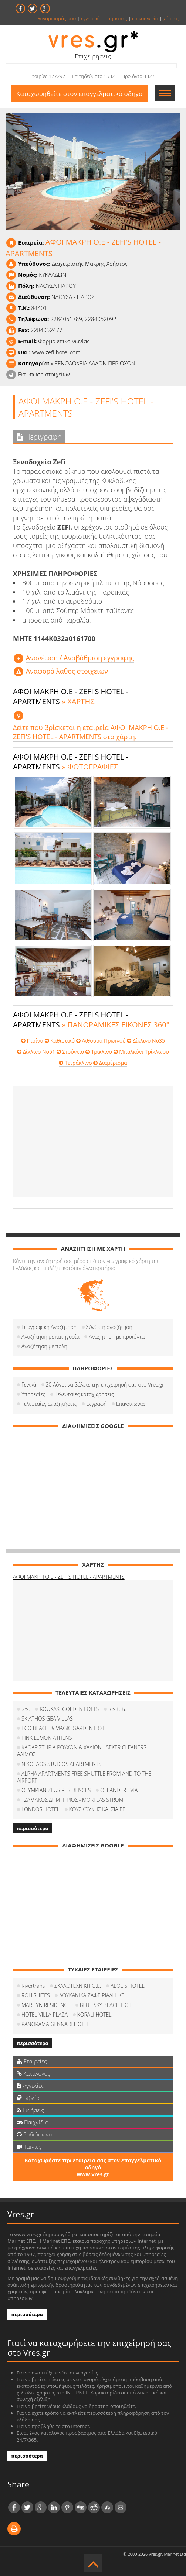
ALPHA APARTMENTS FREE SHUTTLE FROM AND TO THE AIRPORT (84, 1777)
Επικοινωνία (130, 1403)
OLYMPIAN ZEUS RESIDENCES (56, 1790)
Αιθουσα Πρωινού (101, 1040)
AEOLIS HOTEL (128, 1985)
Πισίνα (32, 1040)
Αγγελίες (30, 2085)
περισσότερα (32, 1828)
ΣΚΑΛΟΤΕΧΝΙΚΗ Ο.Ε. (77, 1985)
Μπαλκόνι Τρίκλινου (141, 1051)
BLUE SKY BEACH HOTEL (108, 2004)
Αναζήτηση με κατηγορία (50, 1336)
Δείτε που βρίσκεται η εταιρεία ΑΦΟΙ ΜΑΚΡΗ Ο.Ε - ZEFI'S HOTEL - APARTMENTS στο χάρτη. (90, 732)
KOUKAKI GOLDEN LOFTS (69, 1708)
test (25, 1708)
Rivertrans (33, 1985)
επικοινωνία (145, 18)
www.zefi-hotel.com (56, 352)
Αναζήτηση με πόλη (44, 1346)
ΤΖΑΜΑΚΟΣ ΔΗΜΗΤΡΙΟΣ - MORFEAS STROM (72, 1799)
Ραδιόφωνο (34, 2134)
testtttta (117, 1708)
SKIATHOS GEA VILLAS (47, 1718)
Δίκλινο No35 (146, 1040)
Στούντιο (70, 1051)
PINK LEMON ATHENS (46, 1737)
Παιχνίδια (32, 2122)
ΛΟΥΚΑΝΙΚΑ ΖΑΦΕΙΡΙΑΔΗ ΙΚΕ (91, 1995)
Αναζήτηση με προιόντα (117, 1336)
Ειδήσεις (30, 2110)
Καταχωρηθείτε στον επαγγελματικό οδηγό (79, 93)
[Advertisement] (93, 1141)
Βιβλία (28, 2097)
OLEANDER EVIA (119, 1790)
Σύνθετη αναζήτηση (109, 1326)
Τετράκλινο (75, 1062)
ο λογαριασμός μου (55, 18)
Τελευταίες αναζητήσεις (49, 1403)
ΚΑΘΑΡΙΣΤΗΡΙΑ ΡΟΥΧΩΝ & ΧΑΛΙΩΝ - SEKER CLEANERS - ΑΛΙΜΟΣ (83, 1751)
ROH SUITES (35, 1995)
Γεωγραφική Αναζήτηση (49, 1326)
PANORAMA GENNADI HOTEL (55, 2024)
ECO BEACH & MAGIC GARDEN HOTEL (65, 1728)
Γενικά (28, 1384)
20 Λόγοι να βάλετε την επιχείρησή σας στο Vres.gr (105, 1384)
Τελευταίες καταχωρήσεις (84, 1394)
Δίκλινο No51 (36, 1051)
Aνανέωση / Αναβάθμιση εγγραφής (80, 657)
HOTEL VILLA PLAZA (44, 2014)
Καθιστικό (60, 1040)
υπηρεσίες (116, 18)
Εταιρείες (32, 2061)
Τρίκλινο (98, 1051)
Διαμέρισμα (110, 1062)
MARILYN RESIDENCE (45, 2004)
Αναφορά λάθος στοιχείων (67, 671)
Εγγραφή (96, 1403)
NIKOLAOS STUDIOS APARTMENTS (61, 1763)
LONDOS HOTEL (40, 1809)
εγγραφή (90, 18)
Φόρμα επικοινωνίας (63, 341)
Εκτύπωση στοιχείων (44, 374)
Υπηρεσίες (33, 1394)
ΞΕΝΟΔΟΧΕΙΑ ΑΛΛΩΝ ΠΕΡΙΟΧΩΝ (95, 363)
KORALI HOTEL (94, 2014)
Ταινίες (29, 2146)
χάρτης (171, 18)
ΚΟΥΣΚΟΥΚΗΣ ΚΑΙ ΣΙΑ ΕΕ (97, 1809)
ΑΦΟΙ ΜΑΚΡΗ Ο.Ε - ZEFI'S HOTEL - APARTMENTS (69, 1576)
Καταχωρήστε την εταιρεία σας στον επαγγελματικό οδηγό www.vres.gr (93, 2167)
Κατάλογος (33, 2073)
